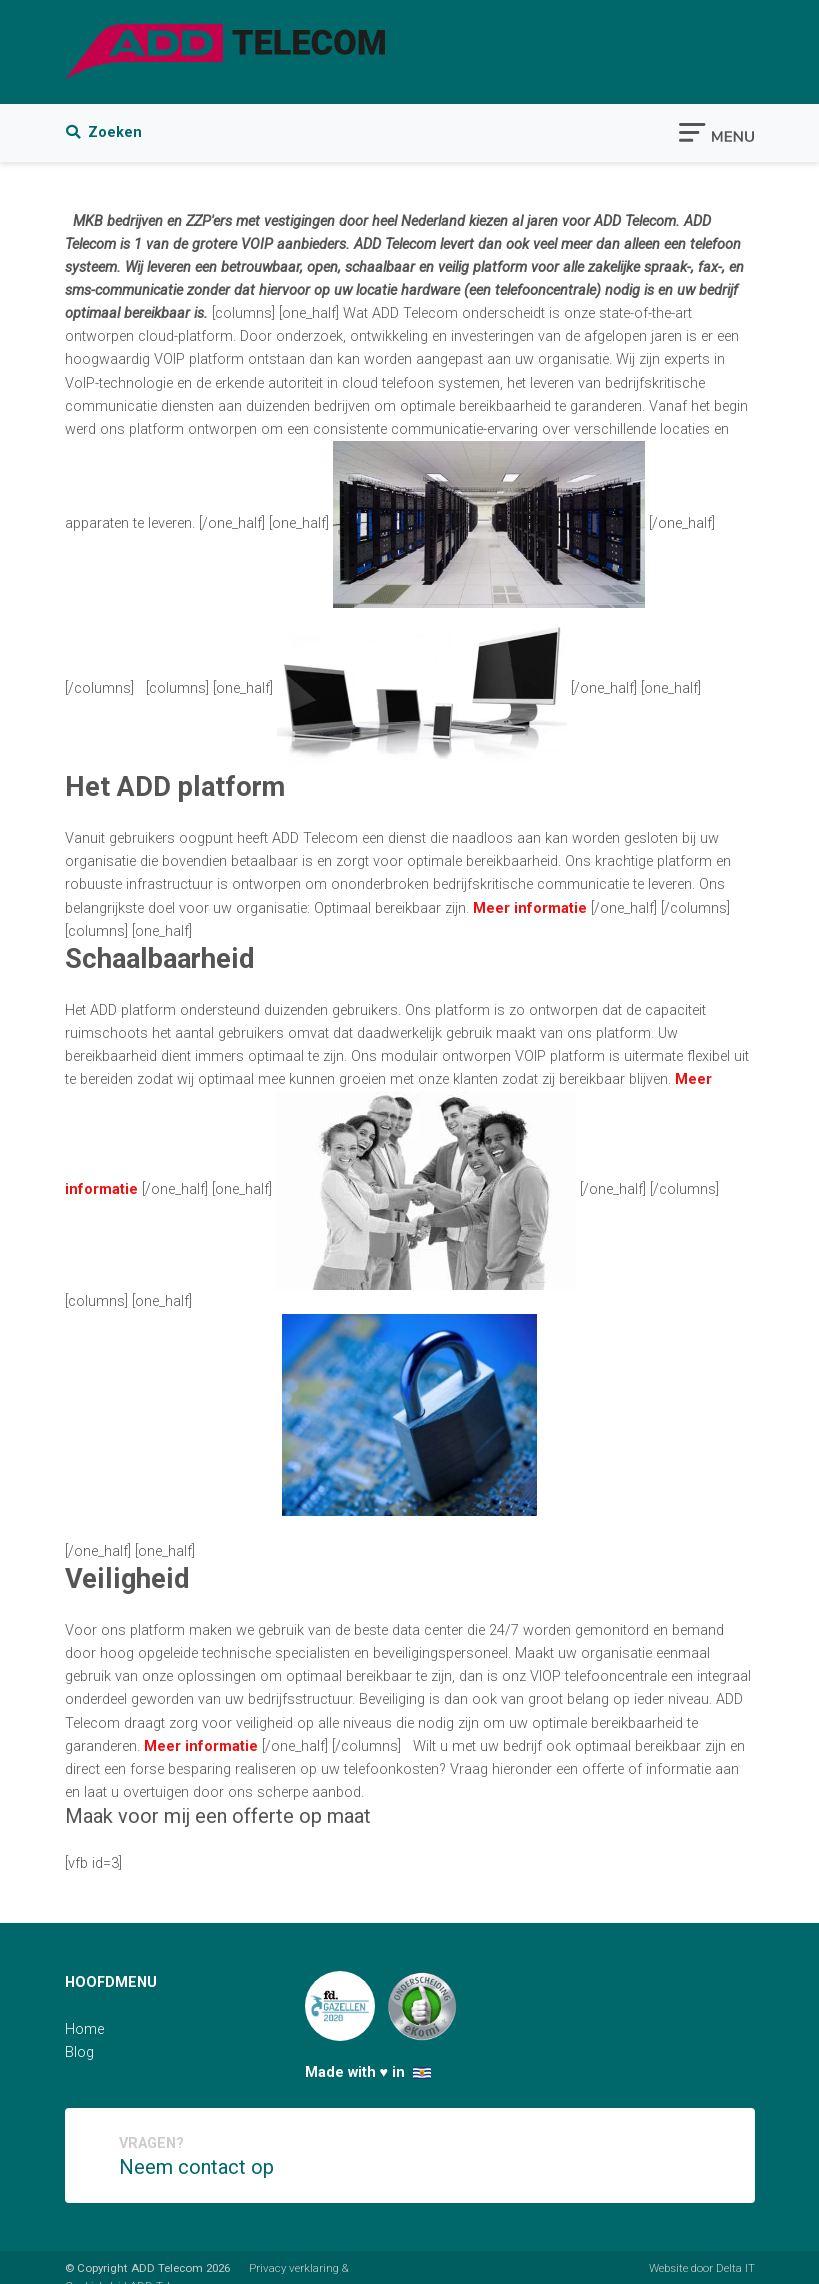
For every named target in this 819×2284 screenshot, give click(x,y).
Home (84, 2029)
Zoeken (104, 132)
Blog (79, 2052)
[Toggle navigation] (716, 131)
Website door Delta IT (702, 2268)
